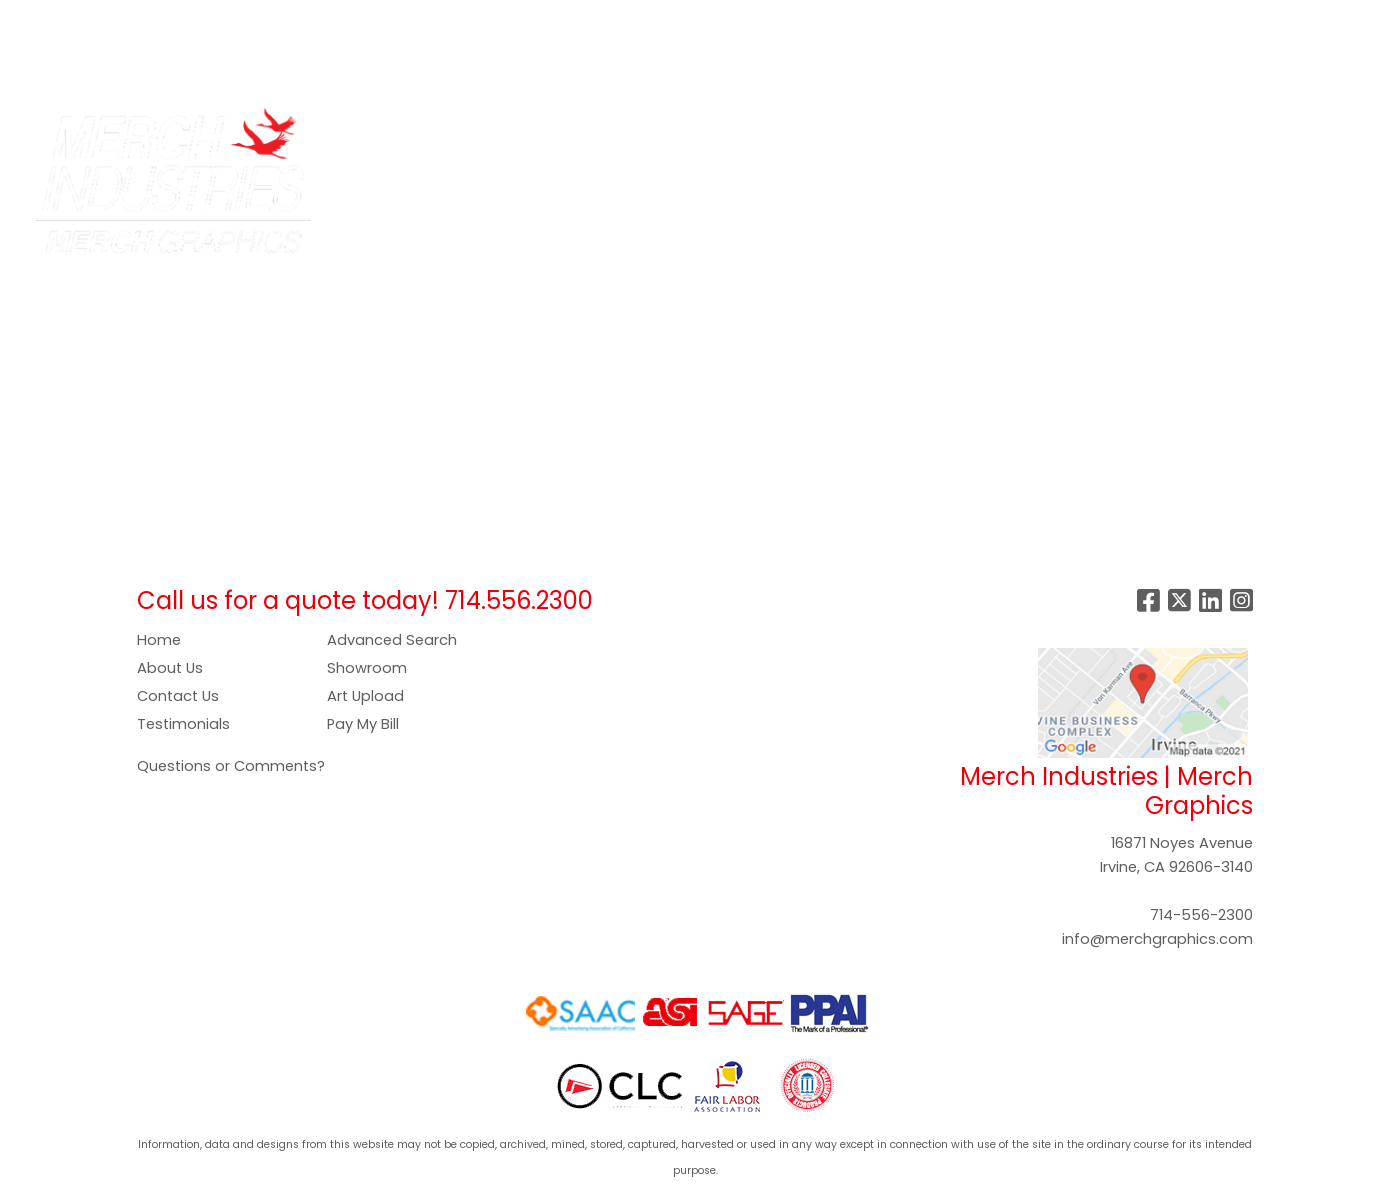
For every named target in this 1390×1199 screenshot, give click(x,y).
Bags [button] (575, 132)
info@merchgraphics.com (1157, 939)
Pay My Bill (363, 724)
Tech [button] (1084, 132)
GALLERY (560, 21)
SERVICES (185, 21)
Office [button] (1010, 132)
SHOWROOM (68, 65)
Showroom (367, 668)
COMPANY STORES (308, 21)
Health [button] (931, 132)
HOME (42, 21)
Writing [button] (1160, 132)
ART (409, 21)
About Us (170, 668)
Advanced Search (392, 640)
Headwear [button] (837, 132)
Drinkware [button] (662, 132)
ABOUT (107, 21)
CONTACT (171, 65)
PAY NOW (476, 21)
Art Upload (365, 696)
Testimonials (183, 724)
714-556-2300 (1201, 915)
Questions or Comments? (231, 766)
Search (1061, 21)
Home (159, 640)
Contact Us (178, 696)
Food (748, 132)
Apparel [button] (495, 132)
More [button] (1236, 132)
